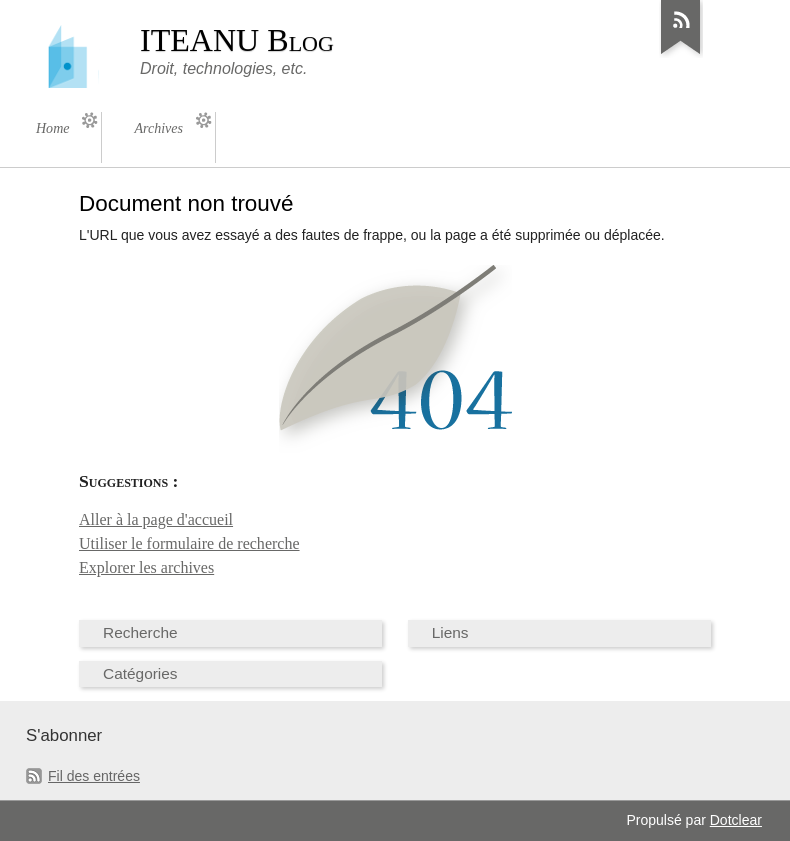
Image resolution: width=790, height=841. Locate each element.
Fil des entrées (94, 776)
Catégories (140, 673)
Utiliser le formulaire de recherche (189, 543)
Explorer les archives (146, 567)
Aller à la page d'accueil (156, 519)
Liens (450, 632)
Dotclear (736, 820)
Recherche (140, 632)
